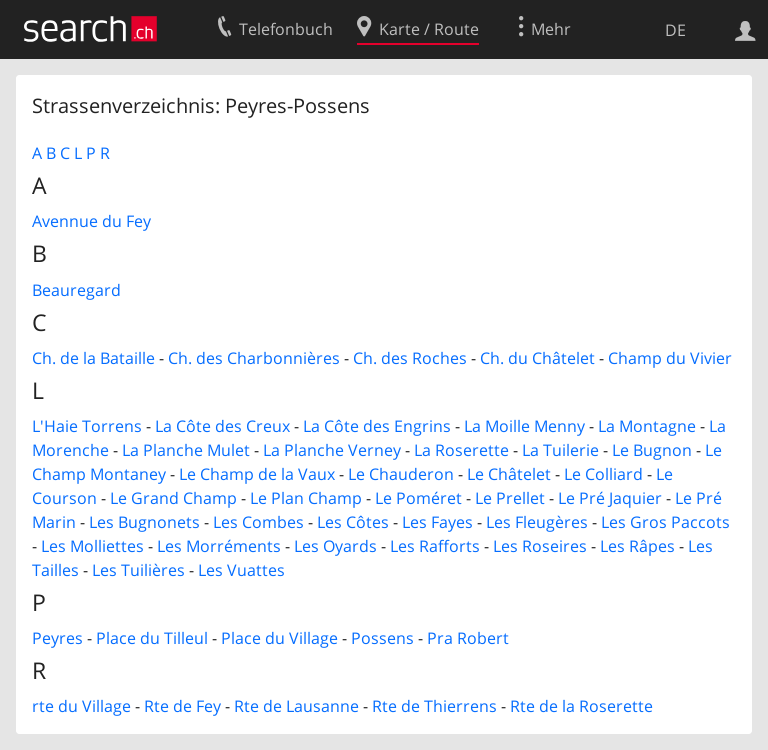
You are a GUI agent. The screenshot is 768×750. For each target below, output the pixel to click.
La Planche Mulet (186, 450)
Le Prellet (510, 498)
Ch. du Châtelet (537, 358)
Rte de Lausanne (296, 706)
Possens (382, 638)
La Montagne (647, 426)
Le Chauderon (401, 474)
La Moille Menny (524, 426)
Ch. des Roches (410, 358)
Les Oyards (335, 546)
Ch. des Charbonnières (254, 358)
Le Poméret (418, 498)
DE (675, 30)
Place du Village (279, 638)
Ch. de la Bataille (93, 358)
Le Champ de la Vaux (257, 474)
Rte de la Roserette (581, 706)
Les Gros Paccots (665, 522)
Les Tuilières (138, 570)
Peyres (57, 638)
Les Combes (258, 522)
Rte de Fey (182, 706)
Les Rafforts (435, 546)
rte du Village (81, 706)
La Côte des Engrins (377, 426)
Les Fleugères (537, 522)
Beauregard (76, 290)
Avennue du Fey (91, 221)
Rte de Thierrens (434, 706)
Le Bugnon (652, 450)
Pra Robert (468, 638)
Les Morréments (219, 546)
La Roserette (461, 450)
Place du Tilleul (152, 638)
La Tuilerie (560, 450)
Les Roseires (540, 546)
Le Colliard (603, 474)
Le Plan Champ (306, 498)
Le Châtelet (509, 474)
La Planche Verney (332, 450)
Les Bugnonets (144, 522)
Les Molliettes (92, 546)
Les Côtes (353, 522)
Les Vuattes (241, 570)
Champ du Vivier (670, 358)
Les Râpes (637, 546)
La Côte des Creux (222, 426)
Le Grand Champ (173, 498)
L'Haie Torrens (87, 426)
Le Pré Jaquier (610, 498)
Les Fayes (437, 522)
